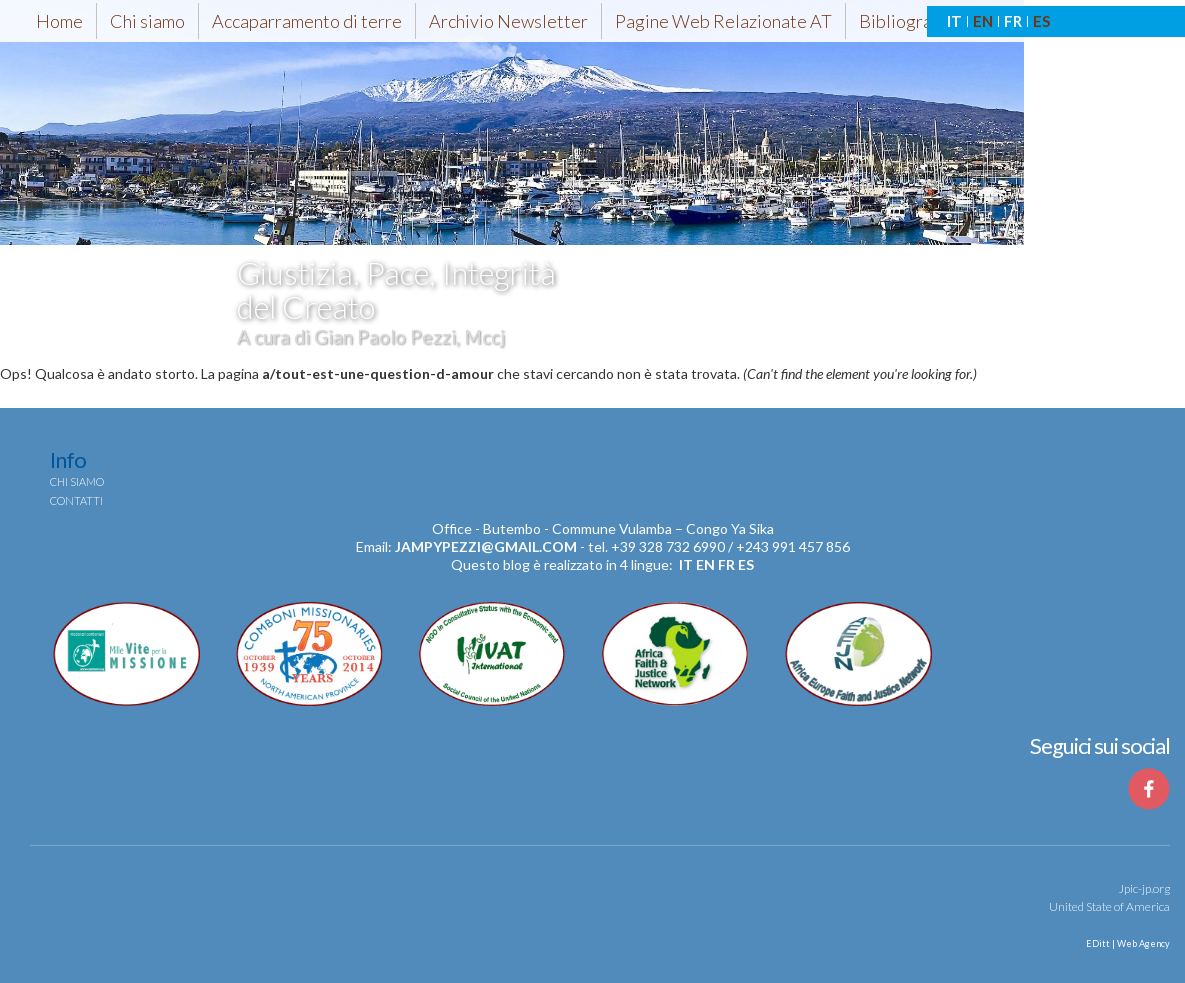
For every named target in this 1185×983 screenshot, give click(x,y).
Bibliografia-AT (919, 21)
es (746, 564)
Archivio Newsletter (508, 21)
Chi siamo (147, 21)
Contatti (76, 500)
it (686, 564)
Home (59, 21)
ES (1041, 21)
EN (983, 21)
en (705, 564)
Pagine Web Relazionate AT (723, 21)
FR (1013, 21)
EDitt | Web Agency (1127, 943)
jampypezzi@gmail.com (486, 546)
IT (954, 21)
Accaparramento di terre (307, 21)
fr (726, 564)
